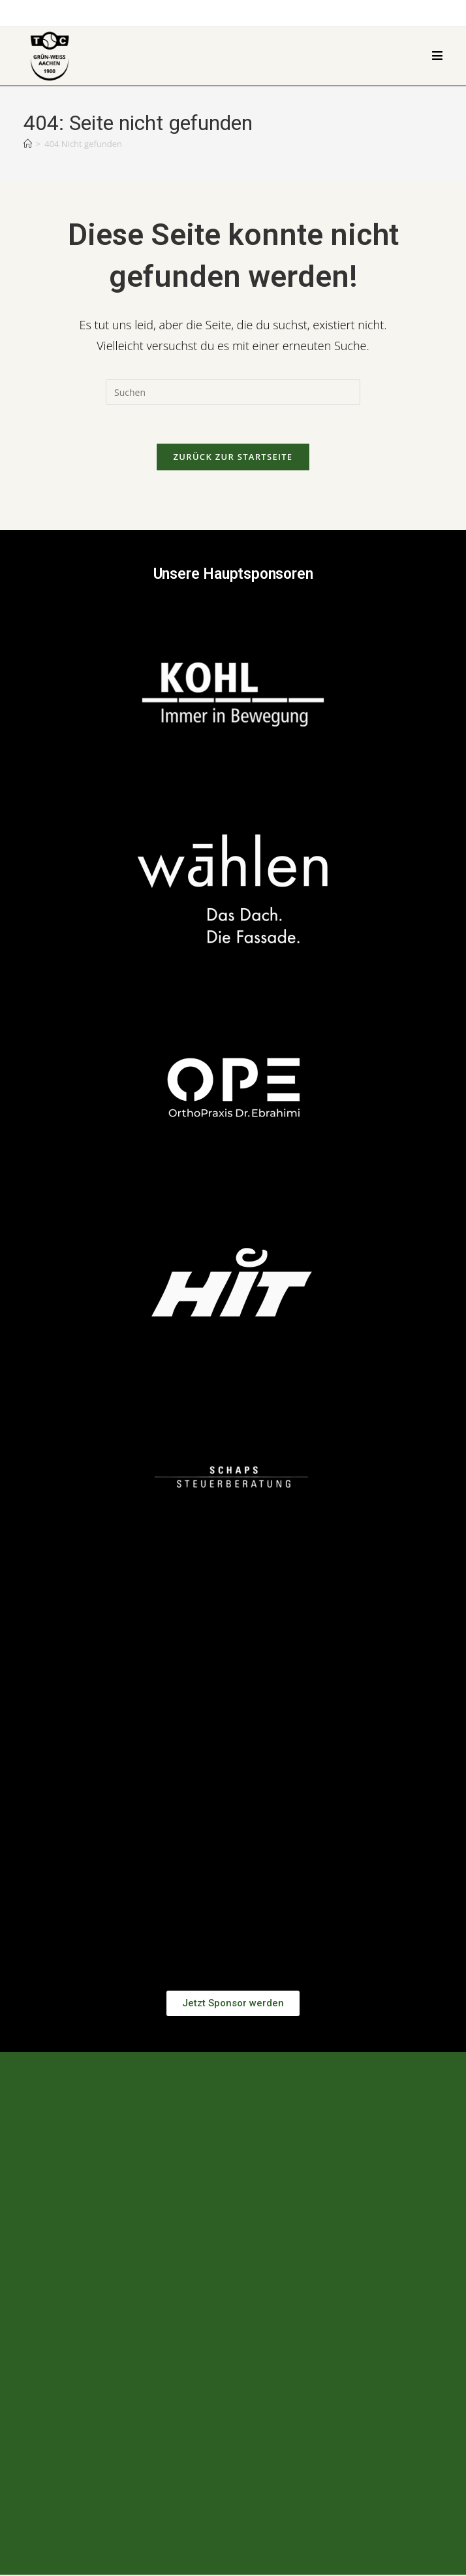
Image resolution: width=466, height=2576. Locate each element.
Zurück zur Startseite (233, 458)
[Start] (27, 144)
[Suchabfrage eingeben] (233, 392)
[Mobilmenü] (437, 56)
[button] (233, 1800)
